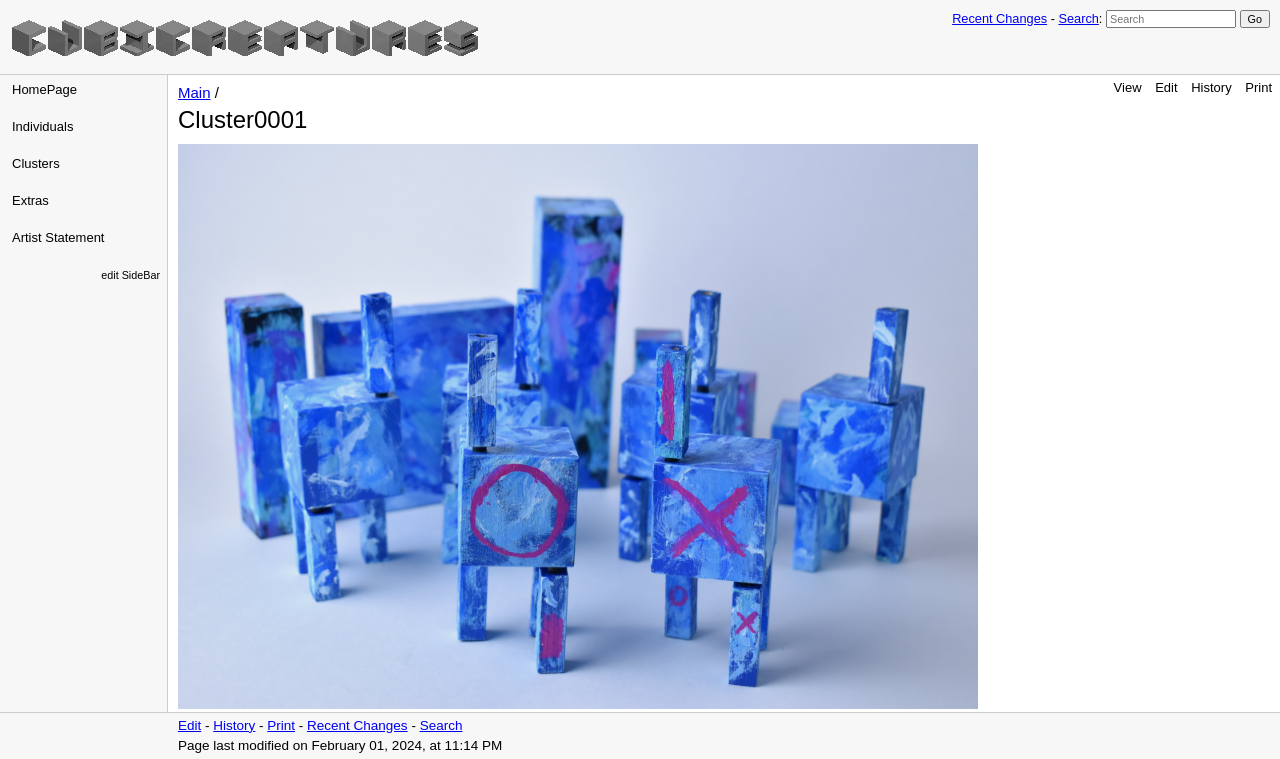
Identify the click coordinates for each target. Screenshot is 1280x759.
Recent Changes (999, 18)
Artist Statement (58, 237)
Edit (1166, 87)
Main (194, 92)
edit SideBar (130, 275)
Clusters (36, 163)
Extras (30, 200)
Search (1078, 18)
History (1211, 87)
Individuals (42, 126)
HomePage (44, 89)
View (1128, 87)
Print (1258, 87)
